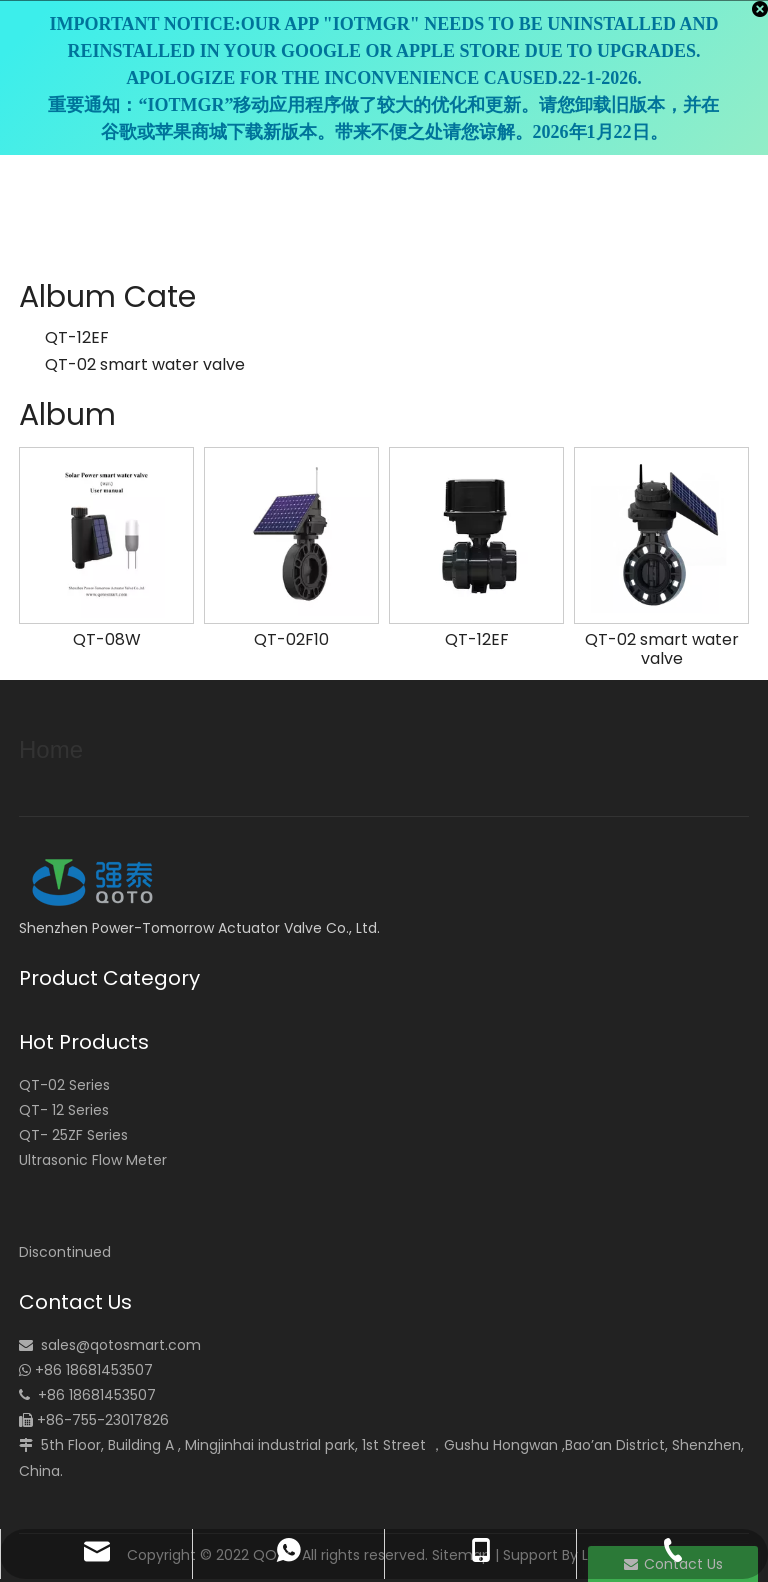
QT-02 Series (64, 1085)
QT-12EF (77, 337)
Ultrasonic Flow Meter (93, 1160)
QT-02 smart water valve (145, 364)
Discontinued (65, 1252)
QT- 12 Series (64, 1110)
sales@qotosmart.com (121, 1345)
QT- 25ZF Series (73, 1135)
